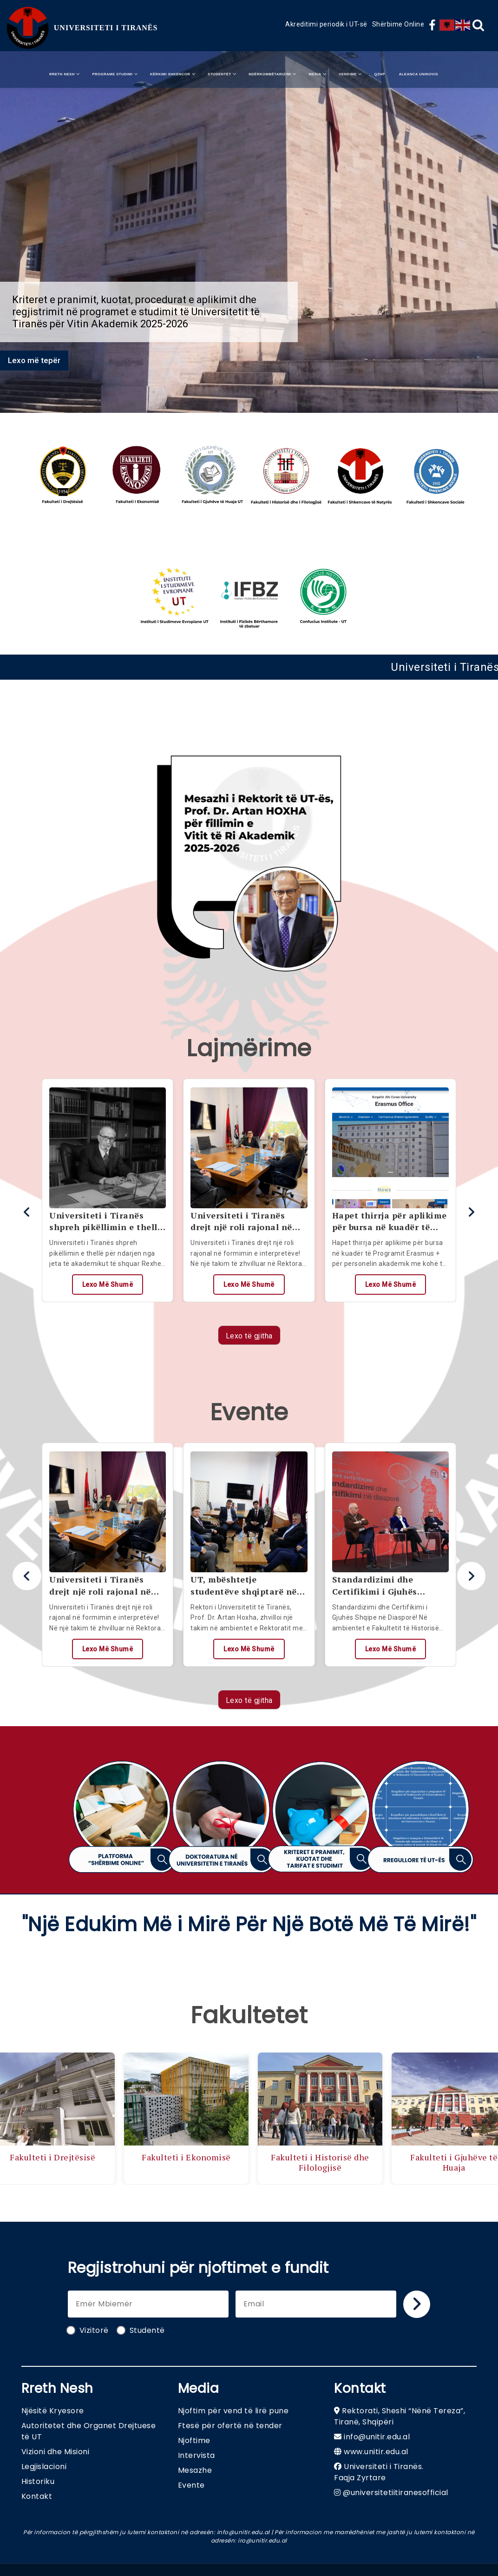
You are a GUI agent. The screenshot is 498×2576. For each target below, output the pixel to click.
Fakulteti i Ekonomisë (188, 2157)
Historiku (38, 2481)
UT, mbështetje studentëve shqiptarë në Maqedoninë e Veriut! (243, 1585)
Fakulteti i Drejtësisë (54, 2157)
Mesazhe (195, 2470)
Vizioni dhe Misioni (55, 2451)
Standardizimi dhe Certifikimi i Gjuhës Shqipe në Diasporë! (376, 1585)
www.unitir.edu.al (376, 2451)
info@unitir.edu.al (377, 2436)
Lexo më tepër (34, 360)
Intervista (196, 2455)
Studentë (141, 2330)
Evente (191, 2485)
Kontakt (36, 2496)
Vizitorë (88, 2330)
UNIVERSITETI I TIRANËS (106, 28)
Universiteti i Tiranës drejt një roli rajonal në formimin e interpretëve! (244, 1221)
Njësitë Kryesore (52, 2410)
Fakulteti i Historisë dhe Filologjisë (322, 2162)
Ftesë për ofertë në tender (230, 2425)
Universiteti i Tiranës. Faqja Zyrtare (379, 2472)
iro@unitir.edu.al (262, 2540)
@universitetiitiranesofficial (395, 2492)
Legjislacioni (44, 2466)
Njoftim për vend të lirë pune (233, 2410)
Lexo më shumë (107, 1284)
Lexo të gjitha (249, 1335)
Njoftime (194, 2440)
